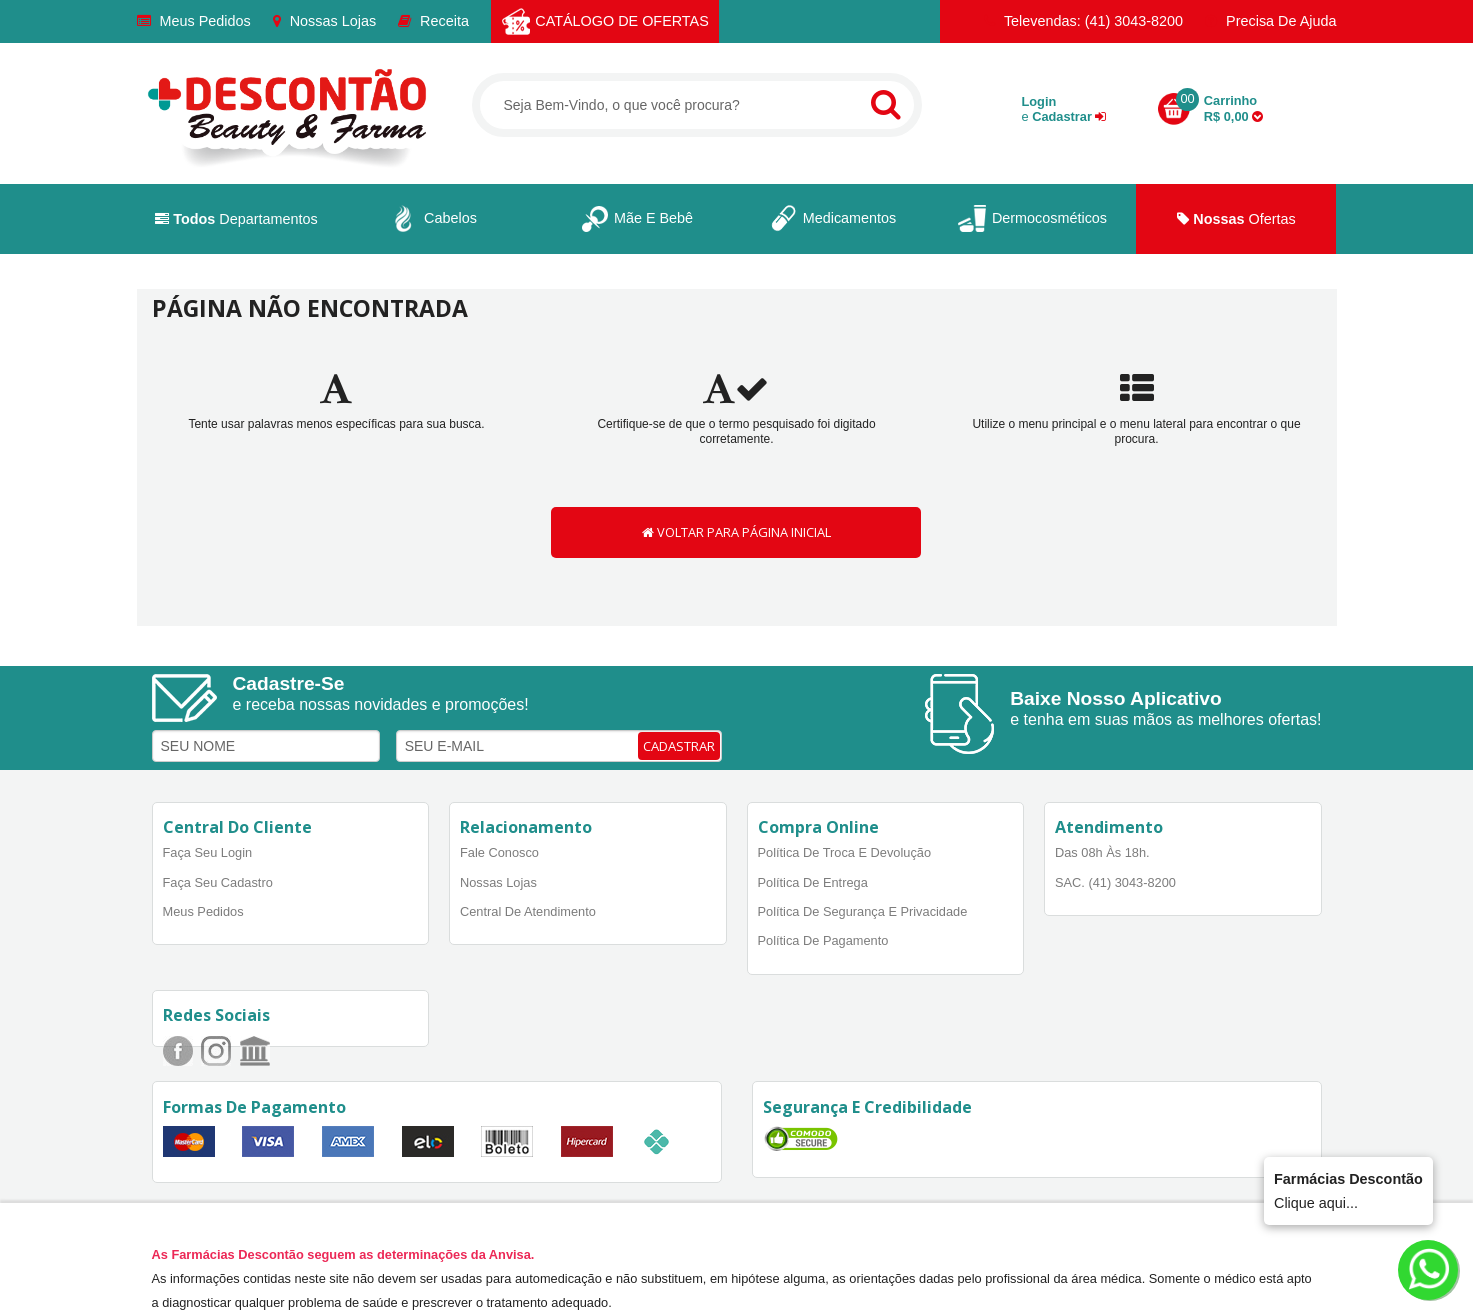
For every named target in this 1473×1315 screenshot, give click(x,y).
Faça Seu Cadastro (218, 882)
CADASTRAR (679, 746)
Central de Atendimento (528, 911)
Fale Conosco (499, 852)
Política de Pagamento (823, 940)
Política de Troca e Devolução (845, 852)
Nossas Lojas (324, 21)
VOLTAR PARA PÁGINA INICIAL (736, 532)
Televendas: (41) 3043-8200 (1083, 21)
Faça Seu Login (208, 852)
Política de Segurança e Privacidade (863, 911)
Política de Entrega (813, 882)
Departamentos (236, 219)
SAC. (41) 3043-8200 (1115, 882)
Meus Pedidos (194, 21)
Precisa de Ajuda (1270, 21)
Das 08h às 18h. (1102, 852)
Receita (433, 21)
